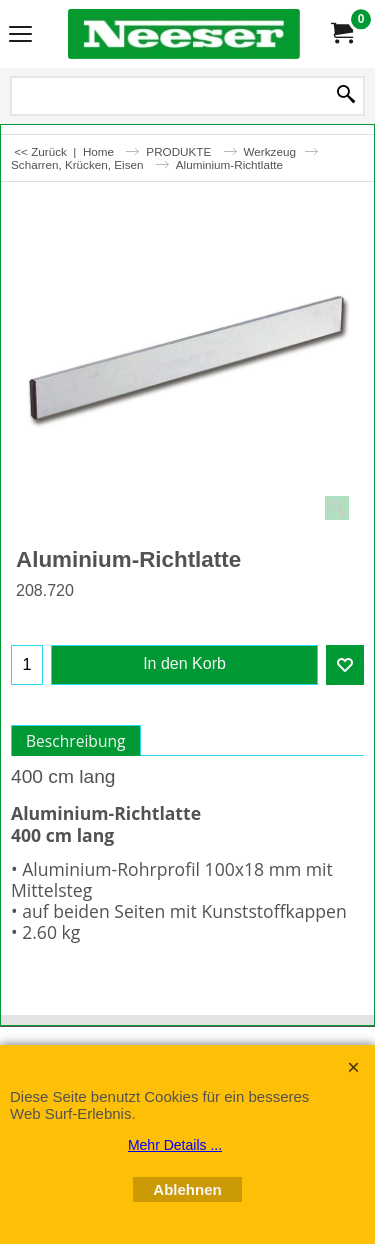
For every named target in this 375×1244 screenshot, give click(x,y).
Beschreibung (76, 741)
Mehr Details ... (175, 1145)
